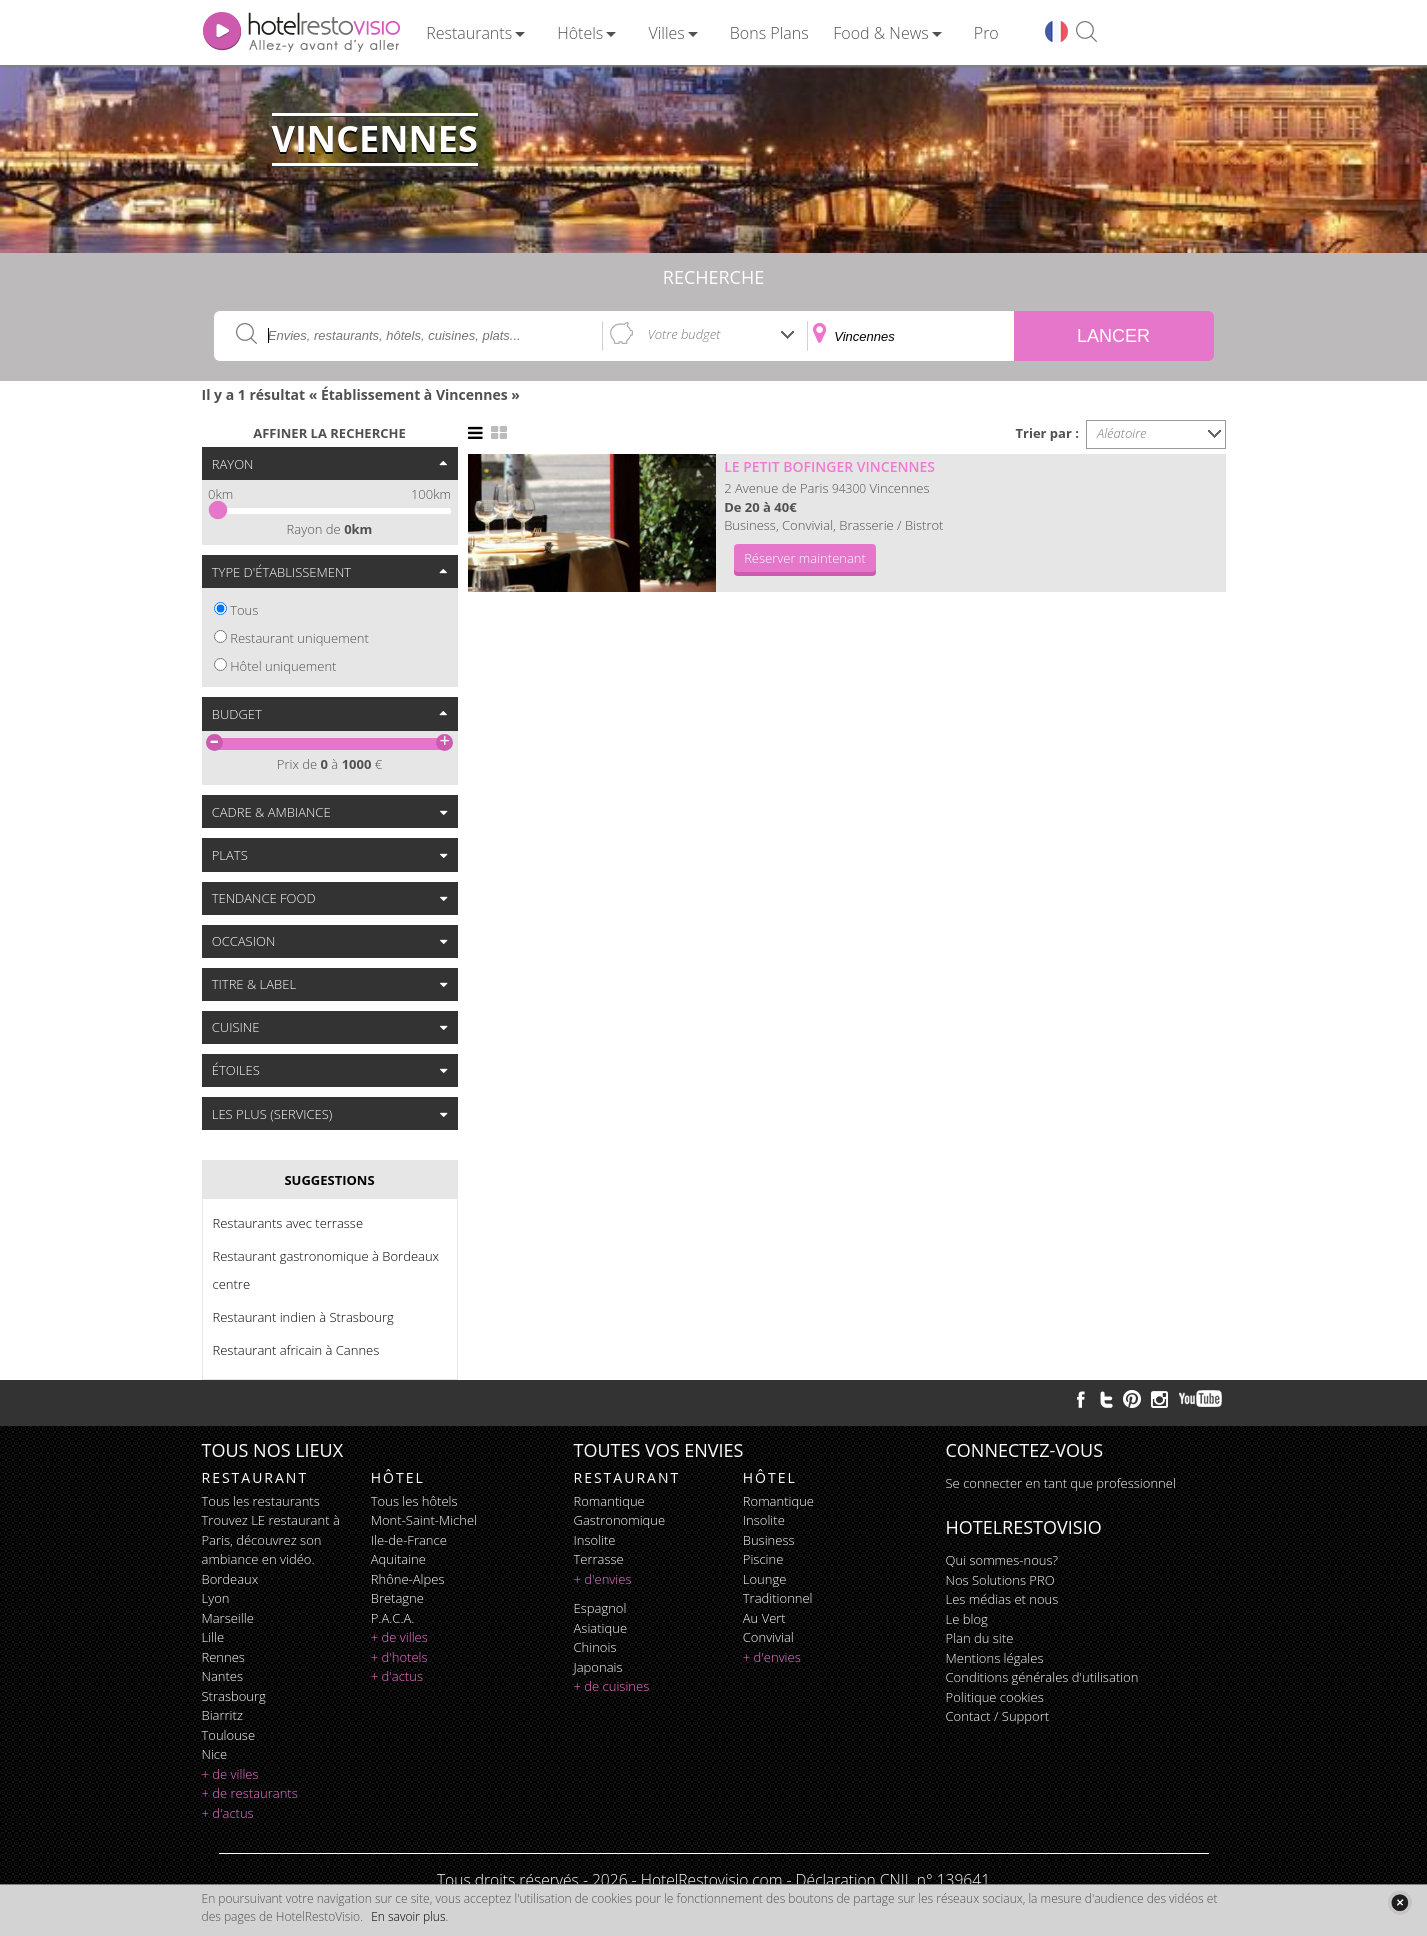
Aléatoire (1122, 433)
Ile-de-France (409, 1540)
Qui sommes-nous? (1002, 1560)
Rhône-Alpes (408, 1579)
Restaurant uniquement (299, 638)
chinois (595, 1647)
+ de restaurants (250, 1793)
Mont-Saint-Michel (424, 1520)
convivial (768, 1637)
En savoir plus (408, 1916)
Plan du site (980, 1638)
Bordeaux (230, 1579)
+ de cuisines (612, 1686)
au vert (764, 1618)
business (769, 1540)
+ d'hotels (399, 1657)
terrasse (599, 1559)
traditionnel (778, 1598)
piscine (763, 1559)
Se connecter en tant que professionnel (1061, 1483)
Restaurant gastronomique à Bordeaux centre (326, 1270)
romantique (609, 1501)
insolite (595, 1540)
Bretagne (397, 1598)
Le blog (967, 1619)
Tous (244, 610)
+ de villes (230, 1774)
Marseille (228, 1618)
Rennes (223, 1657)
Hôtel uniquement (283, 666)
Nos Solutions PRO (1000, 1580)
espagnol (600, 1608)
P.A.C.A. (393, 1618)
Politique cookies (995, 1697)
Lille (213, 1637)
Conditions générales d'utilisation (1042, 1677)
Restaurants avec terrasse (288, 1223)
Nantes (222, 1676)
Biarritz (222, 1715)
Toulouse (229, 1735)
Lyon (216, 1598)
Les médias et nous (1002, 1599)
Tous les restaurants (261, 1501)
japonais (598, 1667)
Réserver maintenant (805, 558)
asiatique (601, 1628)
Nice (215, 1754)
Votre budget (684, 334)
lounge (765, 1579)
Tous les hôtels (414, 1501)
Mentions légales (995, 1658)
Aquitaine (398, 1559)
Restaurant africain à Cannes (296, 1350)
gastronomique (620, 1520)
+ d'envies (603, 1579)
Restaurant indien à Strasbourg (303, 1317)
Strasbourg (234, 1696)
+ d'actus (228, 1813)
